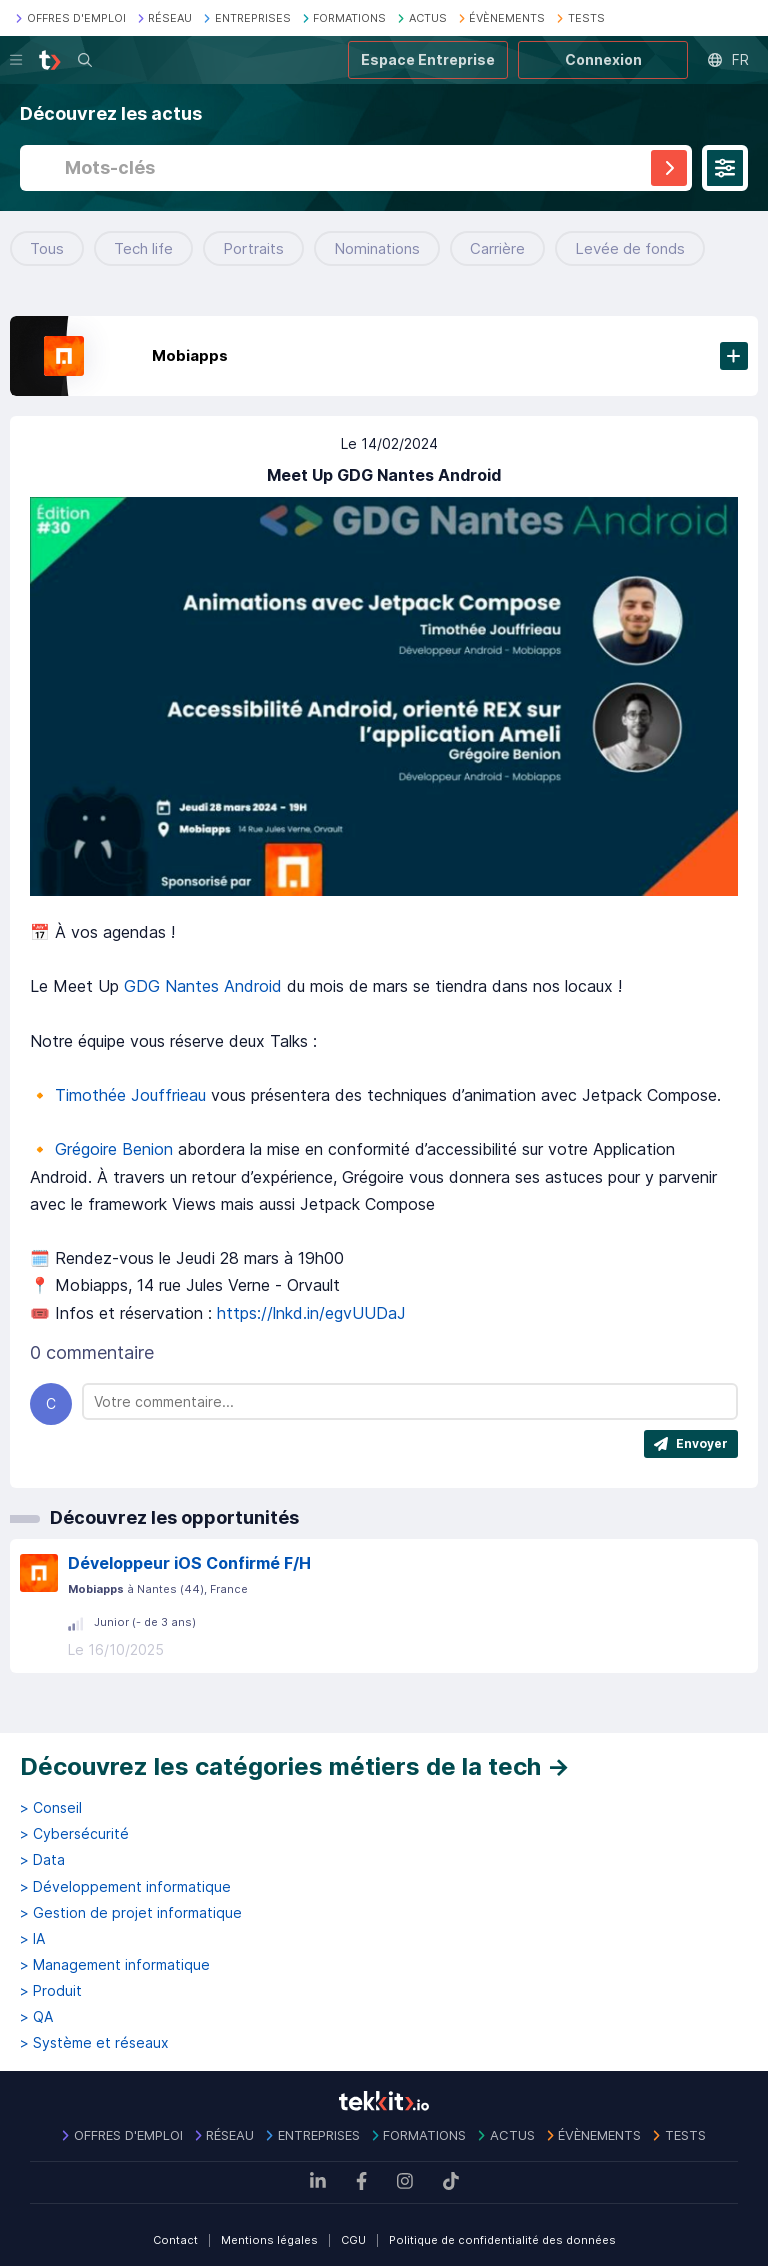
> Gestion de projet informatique (131, 1913)
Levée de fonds (630, 248)
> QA (36, 2017)
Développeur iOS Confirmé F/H (189, 1563)
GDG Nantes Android (203, 986)
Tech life (143, 248)
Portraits (253, 248)
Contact (175, 2240)
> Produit (51, 1991)
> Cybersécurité (74, 1834)
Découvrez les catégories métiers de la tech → (295, 1766)
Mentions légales (269, 2240)
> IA (32, 1939)
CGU (353, 2240)
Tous (47, 248)
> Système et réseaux (94, 2043)
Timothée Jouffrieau (130, 1095)
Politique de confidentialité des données (502, 2240)
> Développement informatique (125, 1887)
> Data (42, 1860)
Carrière (497, 248)
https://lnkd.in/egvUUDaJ (311, 1313)
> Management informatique (115, 1965)
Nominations (377, 248)
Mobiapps (190, 355)
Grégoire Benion (114, 1149)
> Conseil (51, 1808)
